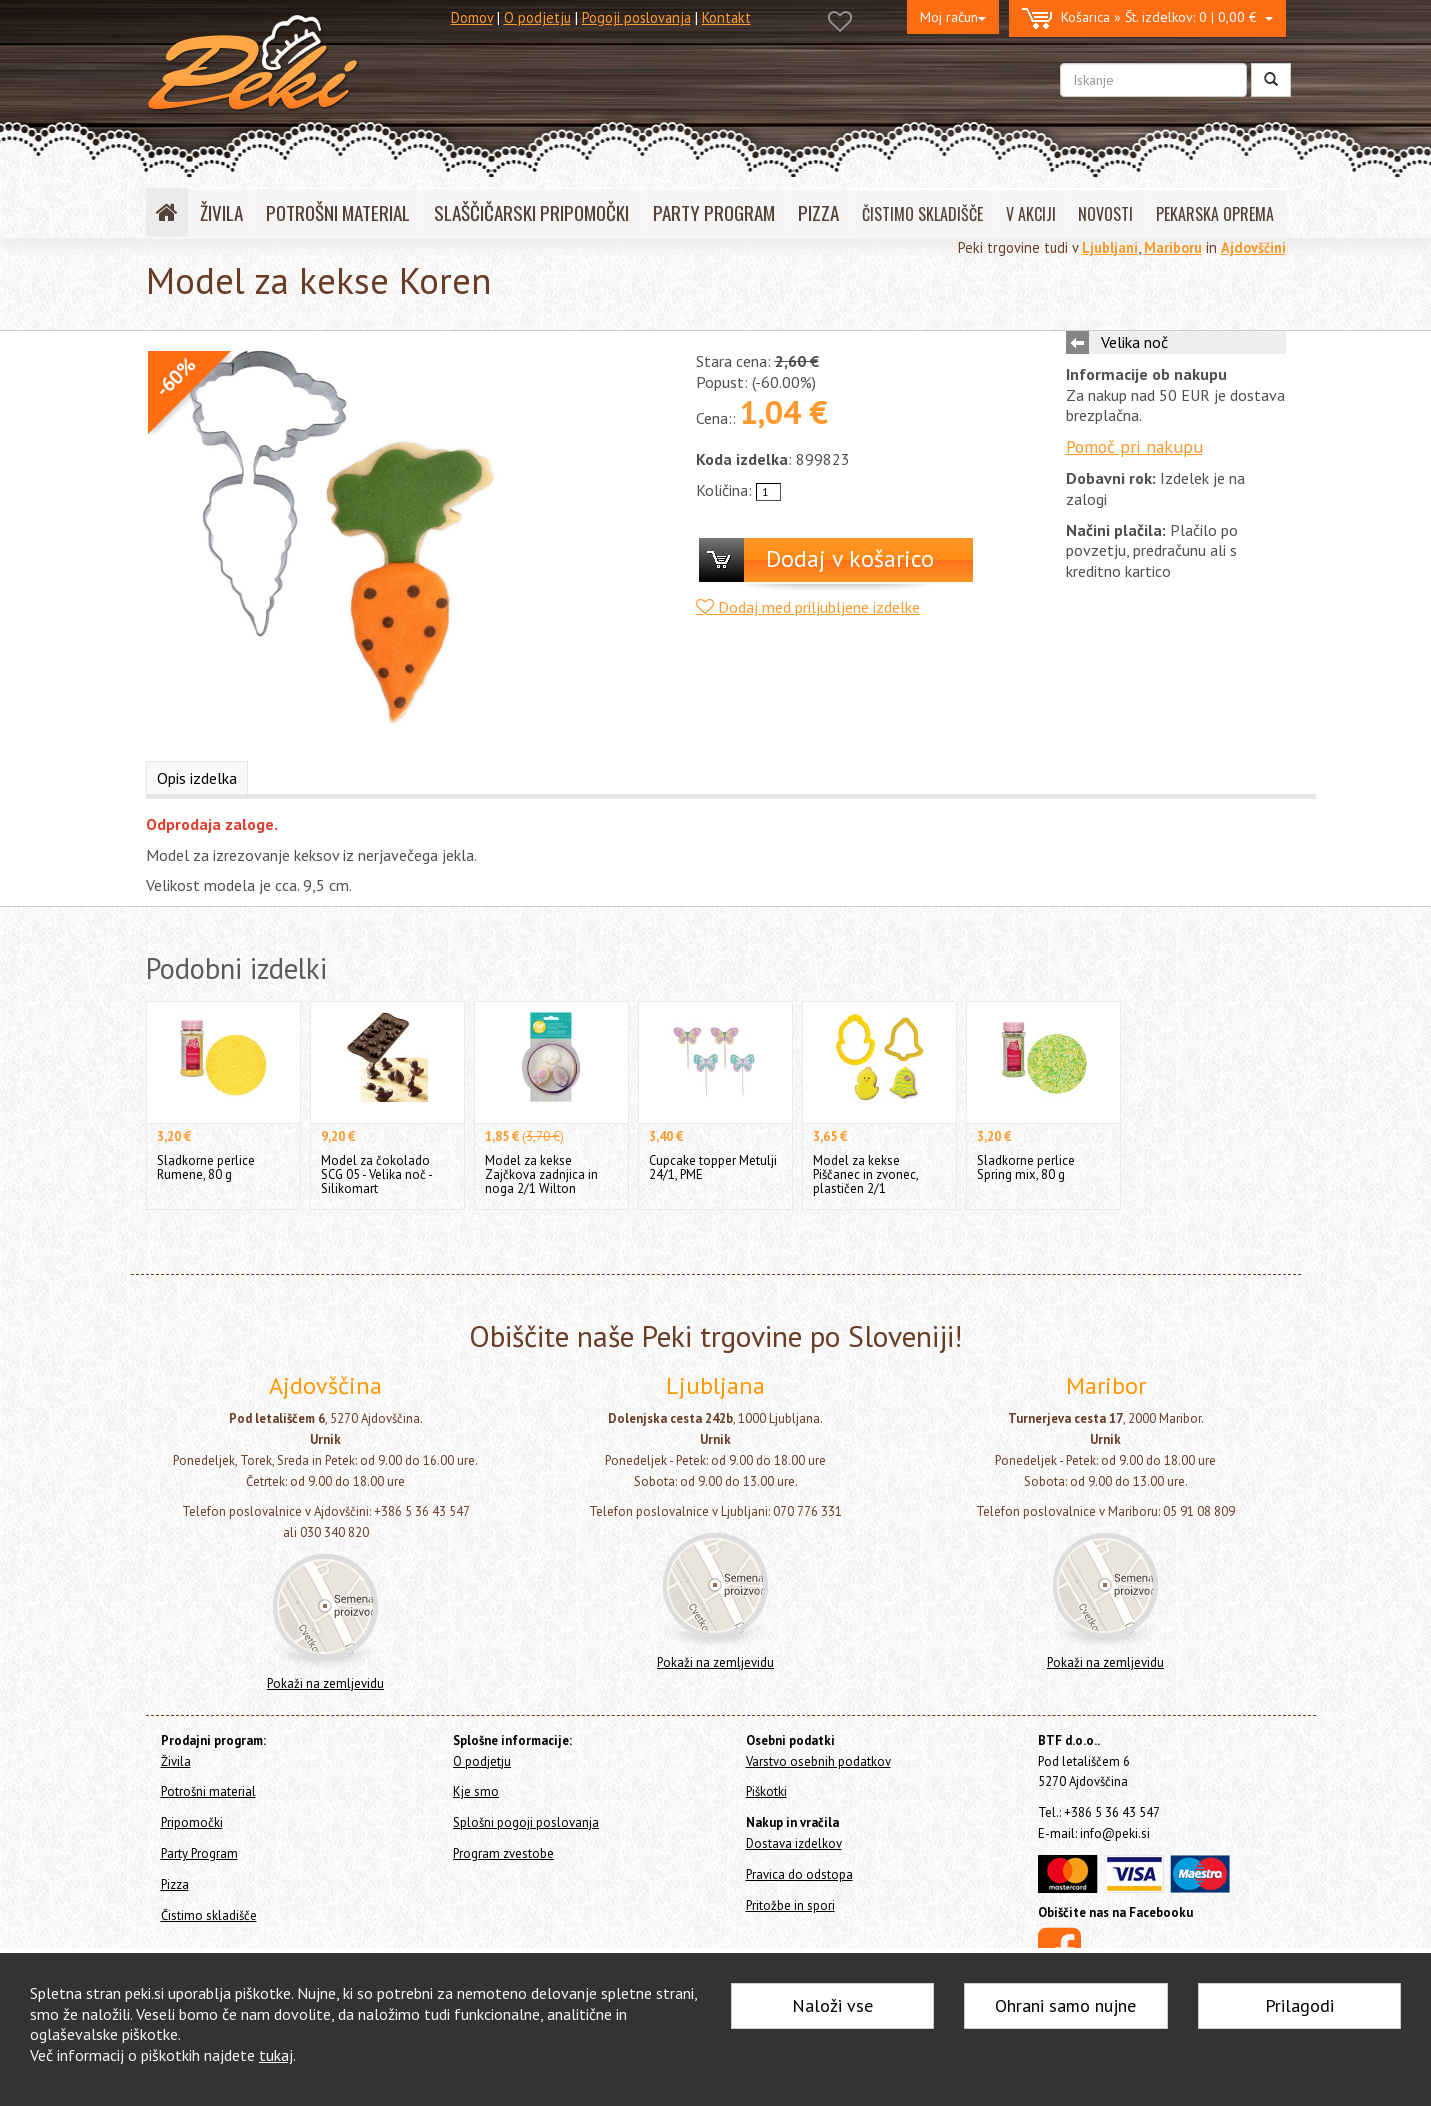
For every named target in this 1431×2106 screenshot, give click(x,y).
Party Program (199, 1853)
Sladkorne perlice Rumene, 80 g (206, 1167)
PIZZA (818, 212)
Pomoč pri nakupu (1134, 446)
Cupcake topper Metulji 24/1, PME (713, 1167)
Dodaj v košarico (850, 558)
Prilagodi (1299, 2005)
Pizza (175, 1884)
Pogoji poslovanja (636, 17)
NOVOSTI (1105, 214)
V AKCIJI (1031, 214)
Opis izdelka (197, 778)
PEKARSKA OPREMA (1215, 214)
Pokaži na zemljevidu (325, 1683)
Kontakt (726, 17)
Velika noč (1134, 342)
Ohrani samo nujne (1065, 2005)
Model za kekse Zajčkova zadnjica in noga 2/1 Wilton (541, 1174)
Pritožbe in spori (790, 1905)
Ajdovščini (1253, 247)
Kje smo (476, 1791)
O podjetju (537, 17)
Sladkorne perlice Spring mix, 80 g (1026, 1167)
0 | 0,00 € (1147, 18)
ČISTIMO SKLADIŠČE (922, 214)
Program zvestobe (503, 1853)
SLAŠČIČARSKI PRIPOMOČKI (531, 212)
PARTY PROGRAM (714, 212)
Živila (176, 1761)
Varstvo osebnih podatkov (818, 1761)
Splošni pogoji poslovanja (526, 1822)
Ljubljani (1110, 247)
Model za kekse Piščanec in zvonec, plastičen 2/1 (865, 1174)
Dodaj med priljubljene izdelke (808, 607)
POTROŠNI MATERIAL (338, 212)
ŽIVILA (221, 212)
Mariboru (1173, 247)
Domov (472, 17)
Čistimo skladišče (209, 1915)
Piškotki (766, 1791)
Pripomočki (192, 1822)
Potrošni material (208, 1791)
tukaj (276, 2055)
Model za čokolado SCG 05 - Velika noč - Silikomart (376, 1174)
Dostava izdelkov (794, 1843)
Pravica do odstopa (799, 1874)
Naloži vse (832, 2005)
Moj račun (953, 17)
